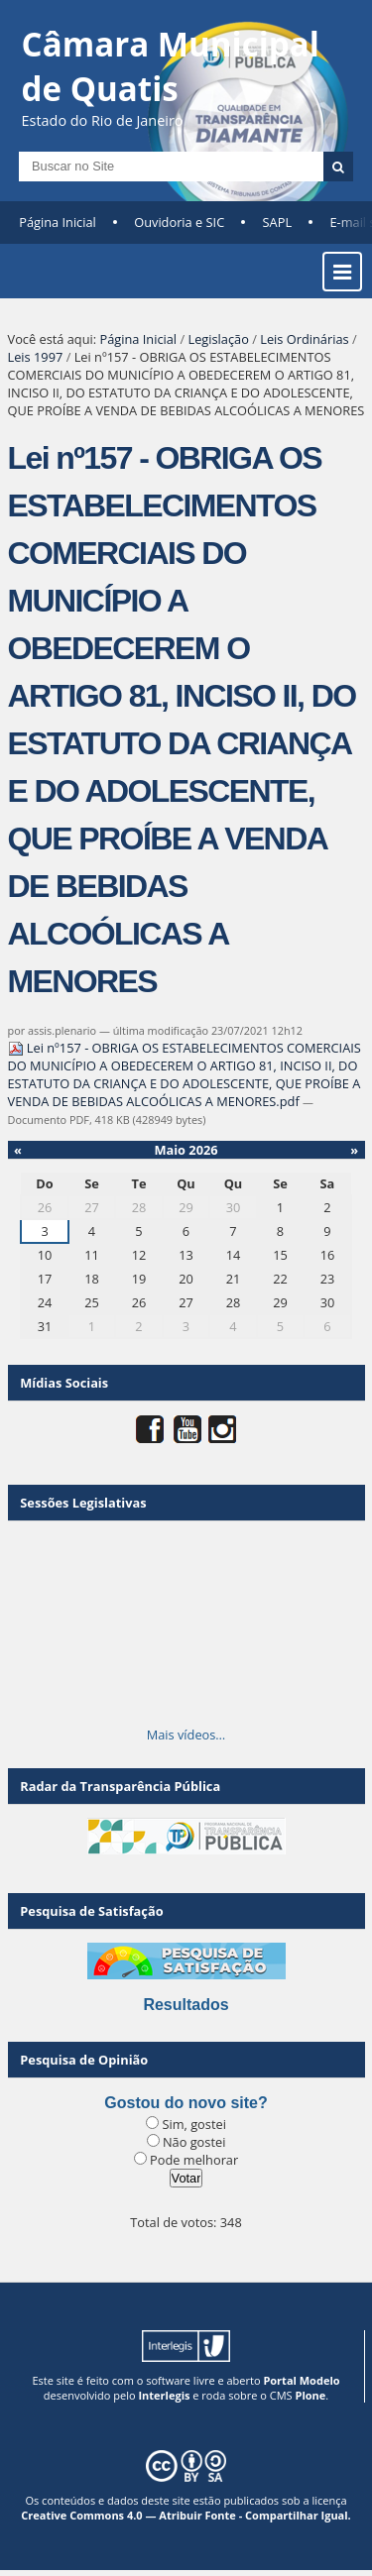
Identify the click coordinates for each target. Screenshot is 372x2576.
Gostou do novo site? (185, 2102)
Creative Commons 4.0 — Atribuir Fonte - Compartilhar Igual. (186, 2515)
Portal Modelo (301, 2380)
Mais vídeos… (186, 1734)
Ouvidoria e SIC (179, 222)
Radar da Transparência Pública (120, 1786)
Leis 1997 (35, 357)
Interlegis (163, 2395)
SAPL (278, 222)
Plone (310, 2395)
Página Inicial (57, 222)
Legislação (217, 339)
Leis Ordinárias (304, 339)
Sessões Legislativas (83, 1503)
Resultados (185, 2004)
